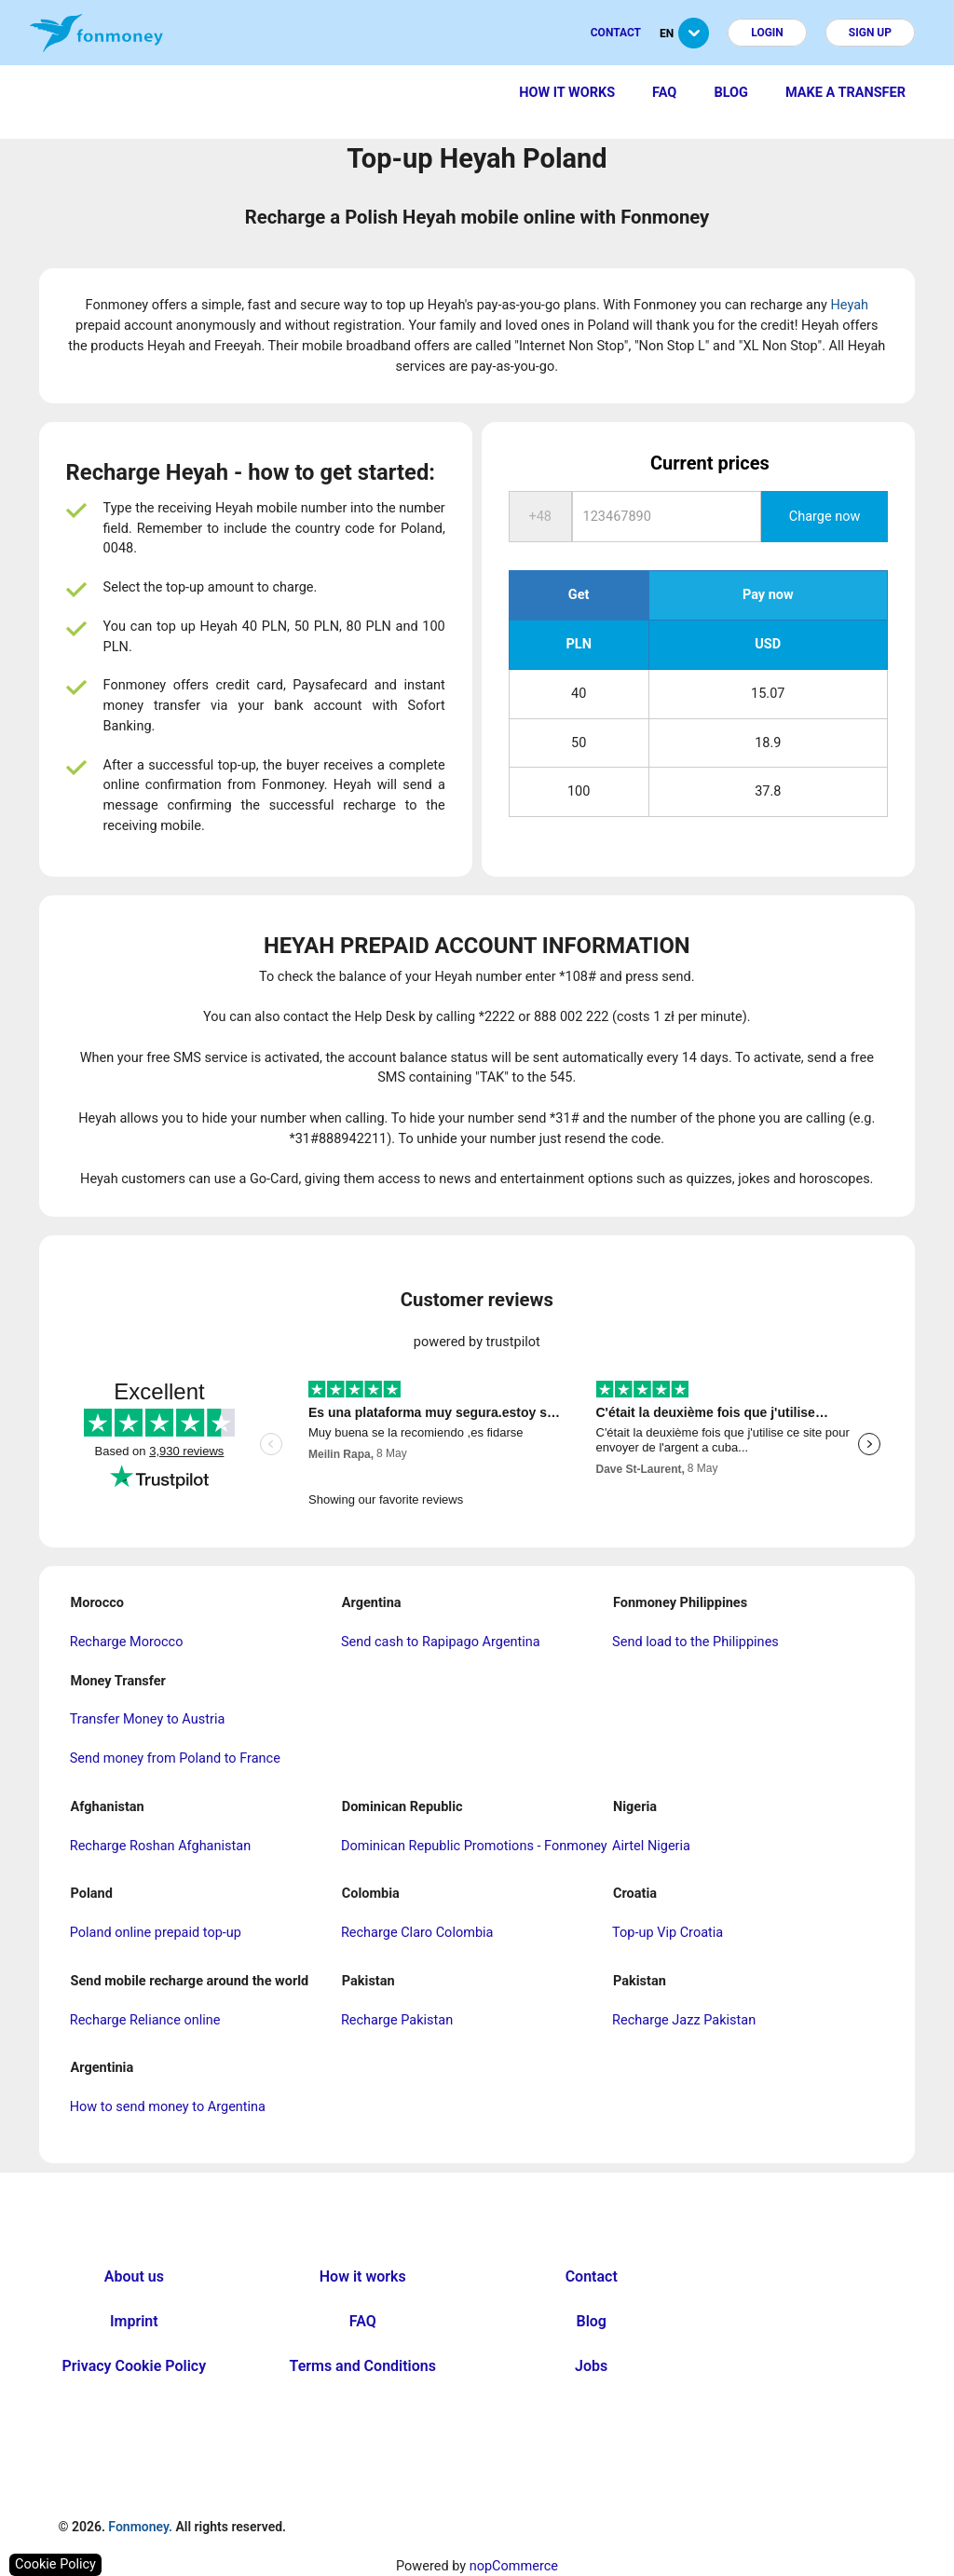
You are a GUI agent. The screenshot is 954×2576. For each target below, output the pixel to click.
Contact (616, 32)
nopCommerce (514, 2566)
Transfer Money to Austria (147, 1719)
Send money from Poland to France (175, 1758)
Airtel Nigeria (651, 1846)
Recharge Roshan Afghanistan (160, 1846)
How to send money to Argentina (168, 2107)
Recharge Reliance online (145, 2020)
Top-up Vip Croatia (667, 1933)
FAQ (664, 93)
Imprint (134, 2321)
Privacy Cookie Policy (134, 2366)
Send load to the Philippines (695, 1642)
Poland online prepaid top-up (155, 1933)
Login (767, 32)
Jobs (591, 2366)
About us (134, 2276)
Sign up (870, 32)
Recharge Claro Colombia (417, 1933)
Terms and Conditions (363, 2366)
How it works (567, 93)
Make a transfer (845, 93)
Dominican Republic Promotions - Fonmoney (474, 1846)
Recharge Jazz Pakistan (684, 2020)
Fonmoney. (140, 2526)
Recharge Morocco (127, 1642)
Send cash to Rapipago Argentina (440, 1642)
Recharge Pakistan (397, 2020)
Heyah (849, 305)
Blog (731, 93)
